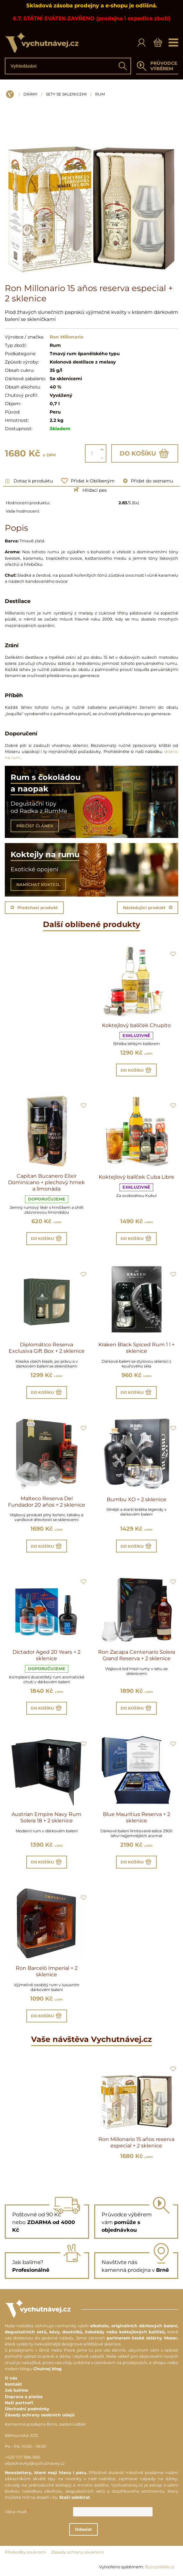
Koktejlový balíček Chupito (136, 1025)
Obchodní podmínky (27, 2408)
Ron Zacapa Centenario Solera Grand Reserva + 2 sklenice (136, 1655)
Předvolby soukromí (25, 2552)
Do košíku (145, 453)
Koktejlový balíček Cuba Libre (136, 1177)
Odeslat (88, 2529)
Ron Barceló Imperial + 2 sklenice (47, 1971)
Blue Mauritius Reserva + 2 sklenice (136, 1817)
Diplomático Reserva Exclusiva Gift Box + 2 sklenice (47, 1348)
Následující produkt (147, 907)
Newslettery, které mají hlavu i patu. (46, 2472)
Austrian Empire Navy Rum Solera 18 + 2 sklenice (46, 1817)
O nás (11, 2378)
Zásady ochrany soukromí (77, 2552)
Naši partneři (19, 2402)
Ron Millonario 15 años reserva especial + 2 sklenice (136, 2142)
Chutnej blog (47, 2368)
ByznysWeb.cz (160, 2566)
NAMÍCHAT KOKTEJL (38, 884)
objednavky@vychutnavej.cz (35, 2463)
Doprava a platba (24, 2396)
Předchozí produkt (34, 907)
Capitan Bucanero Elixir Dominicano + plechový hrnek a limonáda (46, 1182)
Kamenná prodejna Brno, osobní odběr (45, 2424)
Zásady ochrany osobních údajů (40, 2415)
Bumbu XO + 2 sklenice (136, 1499)
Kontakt (13, 2384)
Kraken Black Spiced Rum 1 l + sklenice (136, 1348)
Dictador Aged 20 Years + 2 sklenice (46, 1655)
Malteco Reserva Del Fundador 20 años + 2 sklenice (46, 1501)
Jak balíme (16, 2390)
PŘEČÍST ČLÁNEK (34, 826)
